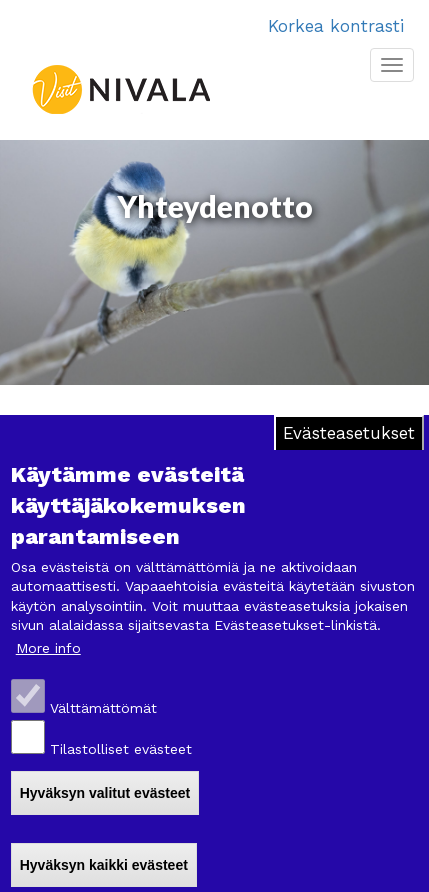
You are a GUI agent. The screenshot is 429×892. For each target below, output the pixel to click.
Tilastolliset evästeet (121, 749)
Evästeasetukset (349, 433)
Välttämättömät (103, 708)
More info (48, 648)
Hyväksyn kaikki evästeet (104, 865)
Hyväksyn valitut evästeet (105, 793)
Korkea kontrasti (336, 26)
